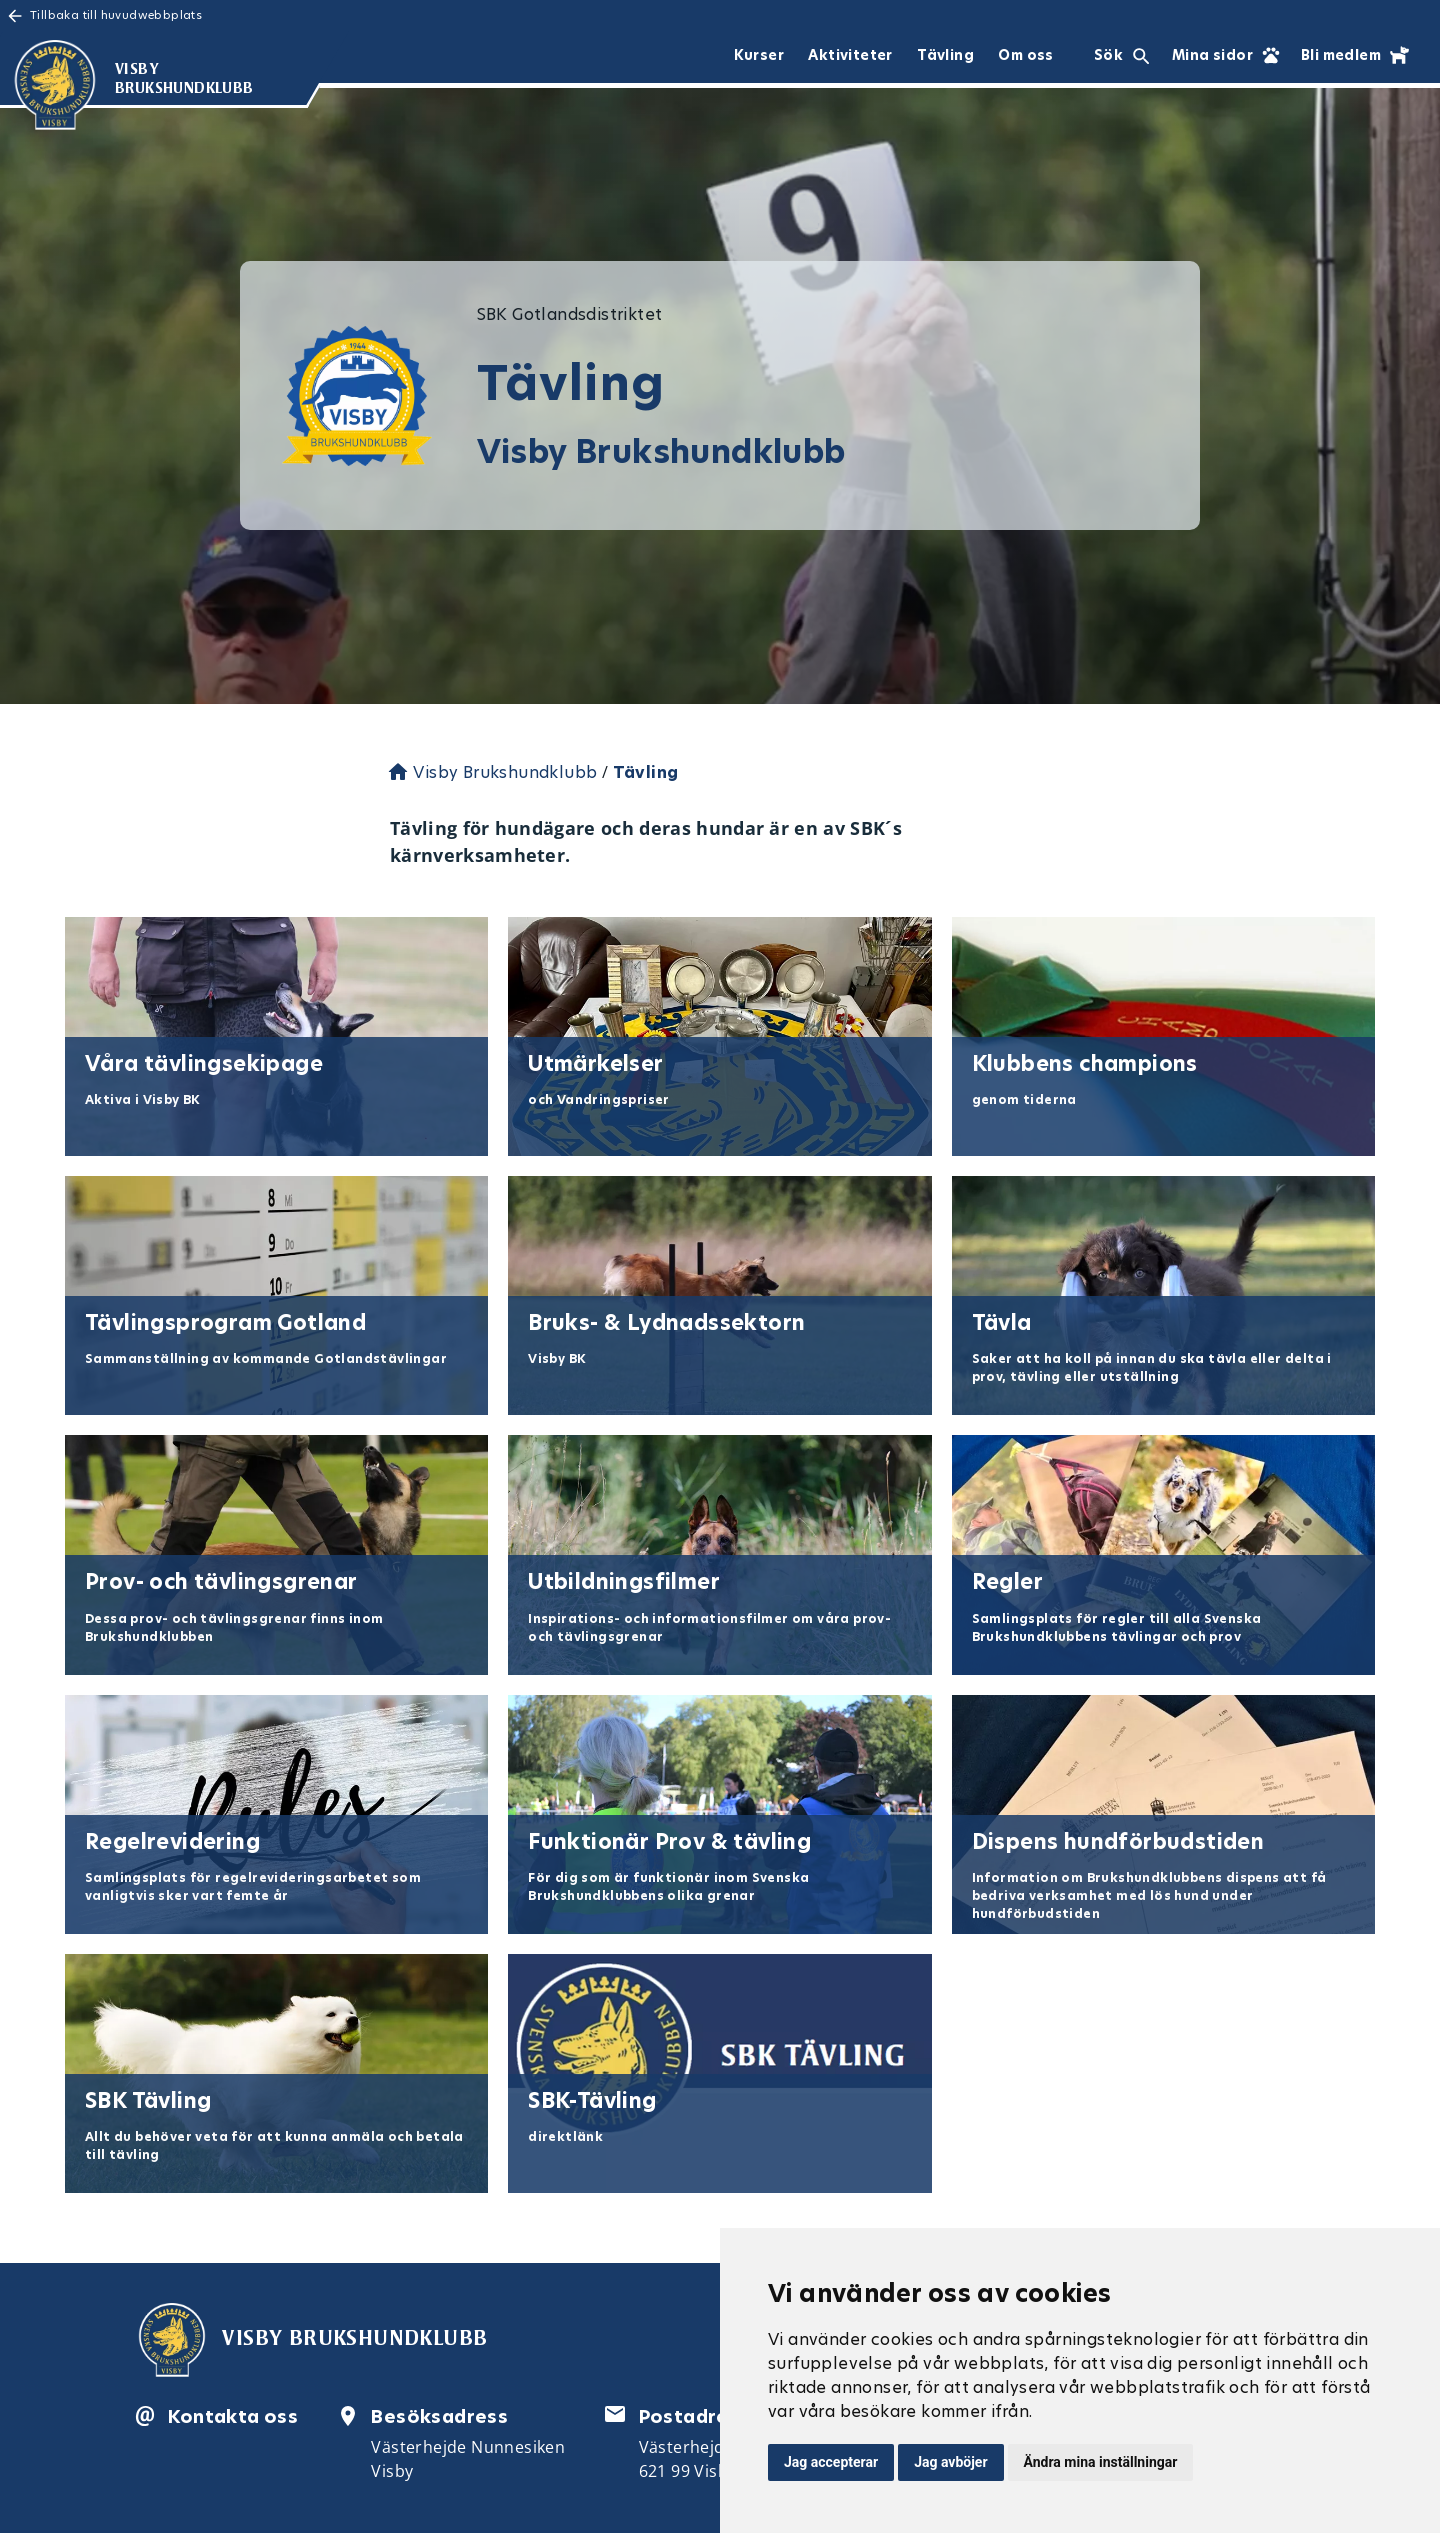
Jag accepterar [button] (831, 2462)
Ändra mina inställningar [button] (1101, 2462)
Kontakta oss (233, 2416)
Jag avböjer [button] (950, 2462)
